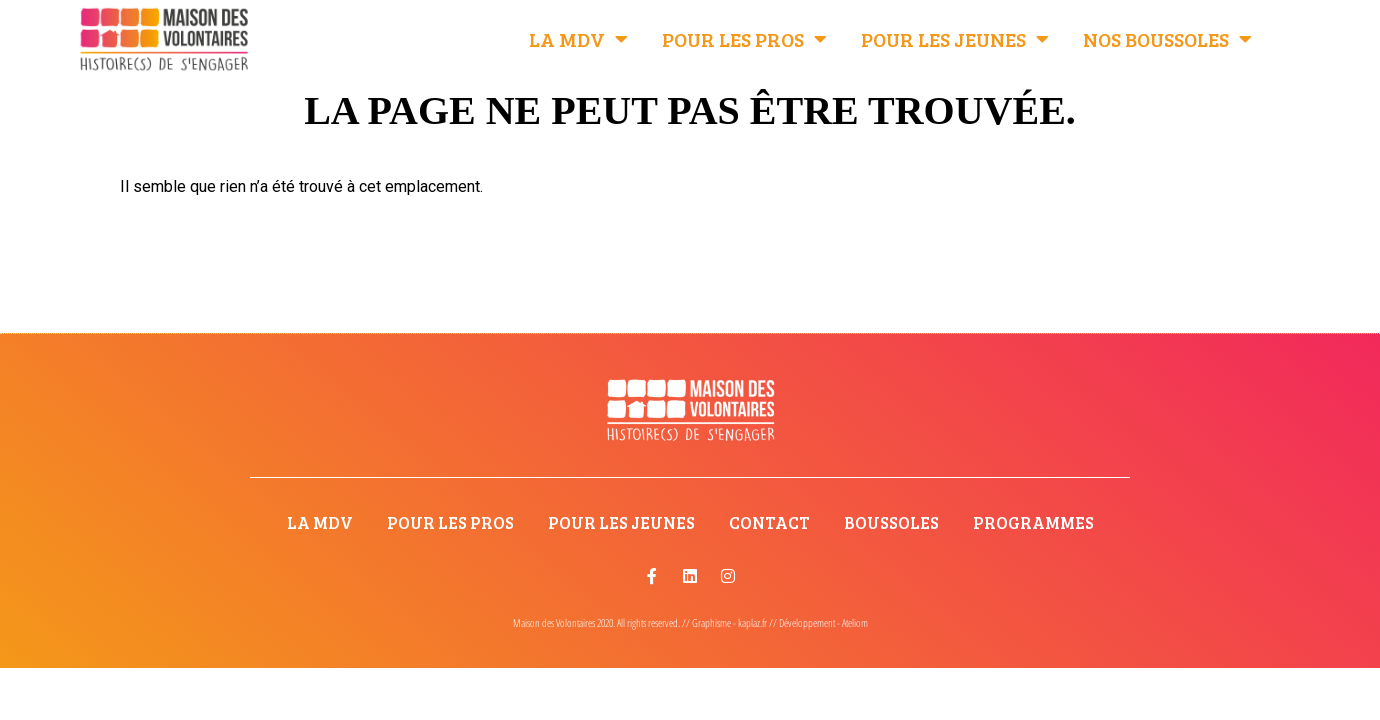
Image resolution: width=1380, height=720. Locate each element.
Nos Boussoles (1167, 39)
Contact (769, 522)
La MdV (578, 39)
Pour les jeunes (955, 39)
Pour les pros (744, 39)
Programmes (1033, 522)
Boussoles (891, 522)
